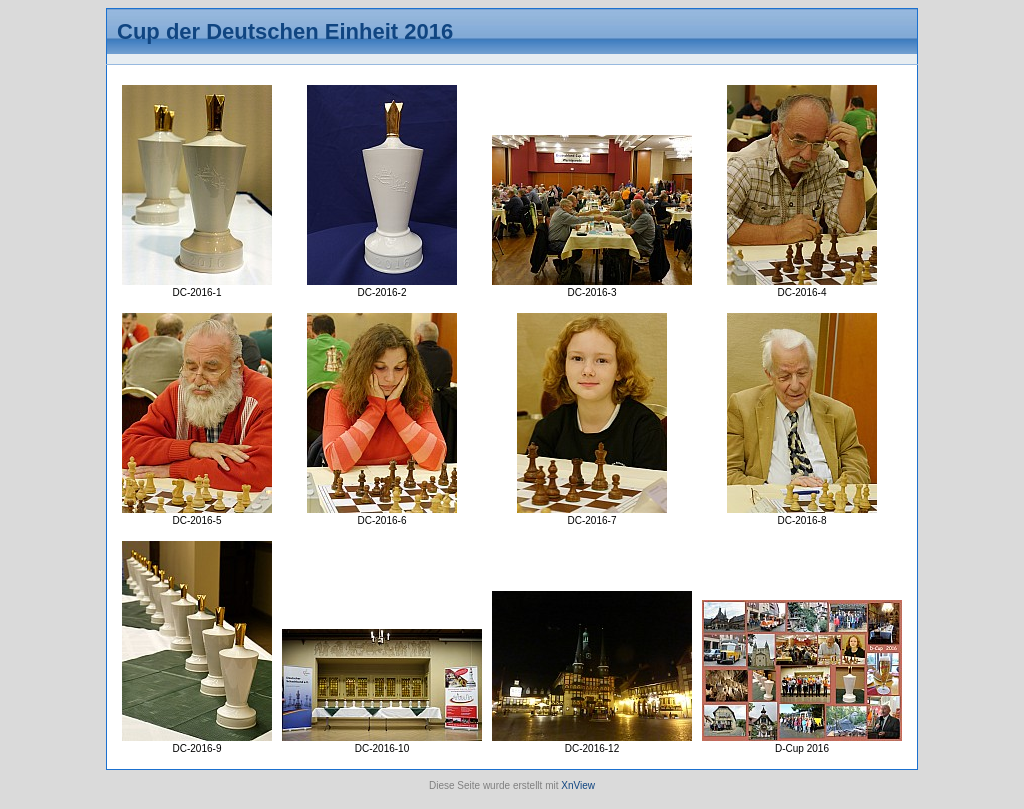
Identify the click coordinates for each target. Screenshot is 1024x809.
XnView (578, 785)
